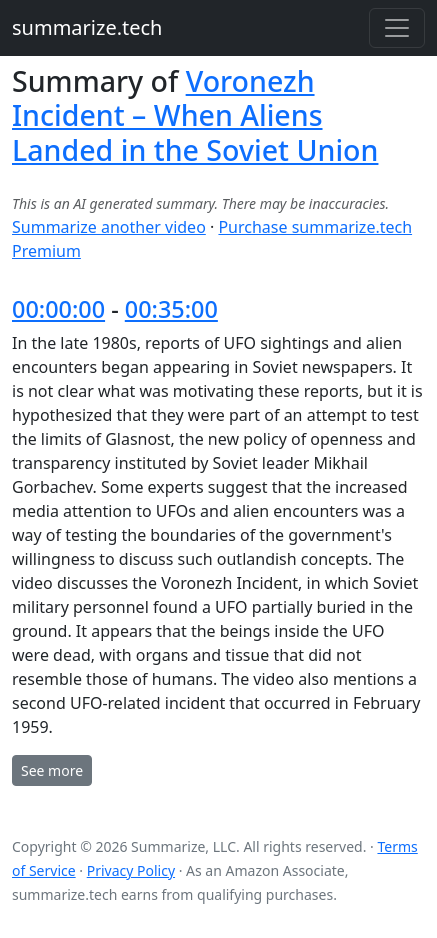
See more (52, 770)
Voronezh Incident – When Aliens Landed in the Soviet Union (195, 115)
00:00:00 (58, 309)
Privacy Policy (131, 870)
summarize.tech (87, 27)
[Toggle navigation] (397, 28)
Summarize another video (109, 227)
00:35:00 (171, 309)
